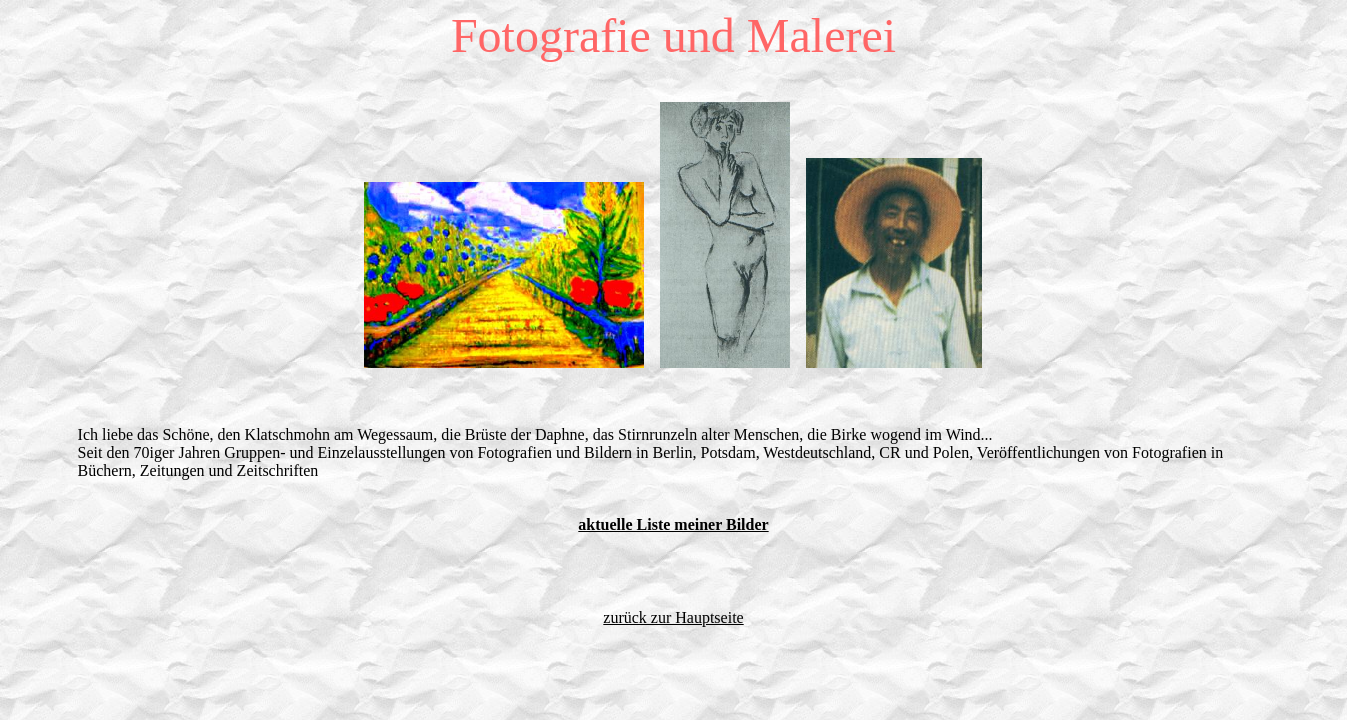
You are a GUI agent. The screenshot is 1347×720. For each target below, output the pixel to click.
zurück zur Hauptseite (673, 617)
